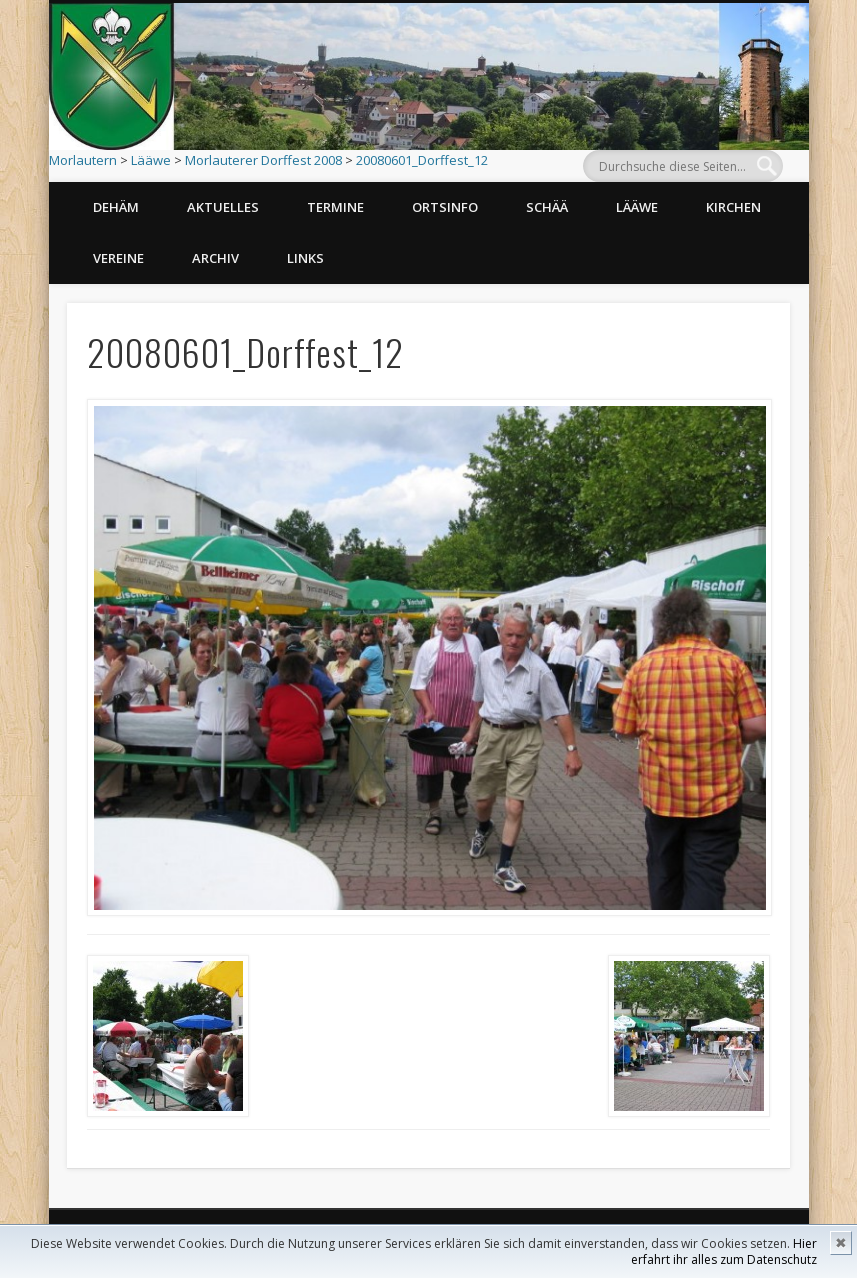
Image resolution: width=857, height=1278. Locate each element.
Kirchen (733, 207)
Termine (335, 207)
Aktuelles (223, 207)
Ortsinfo (445, 207)
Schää (547, 207)
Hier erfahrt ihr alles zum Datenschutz (724, 1251)
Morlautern (83, 160)
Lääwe (151, 160)
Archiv (215, 258)
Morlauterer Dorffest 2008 (263, 160)
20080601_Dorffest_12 (422, 160)
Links (305, 258)
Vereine (118, 258)
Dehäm (116, 207)
